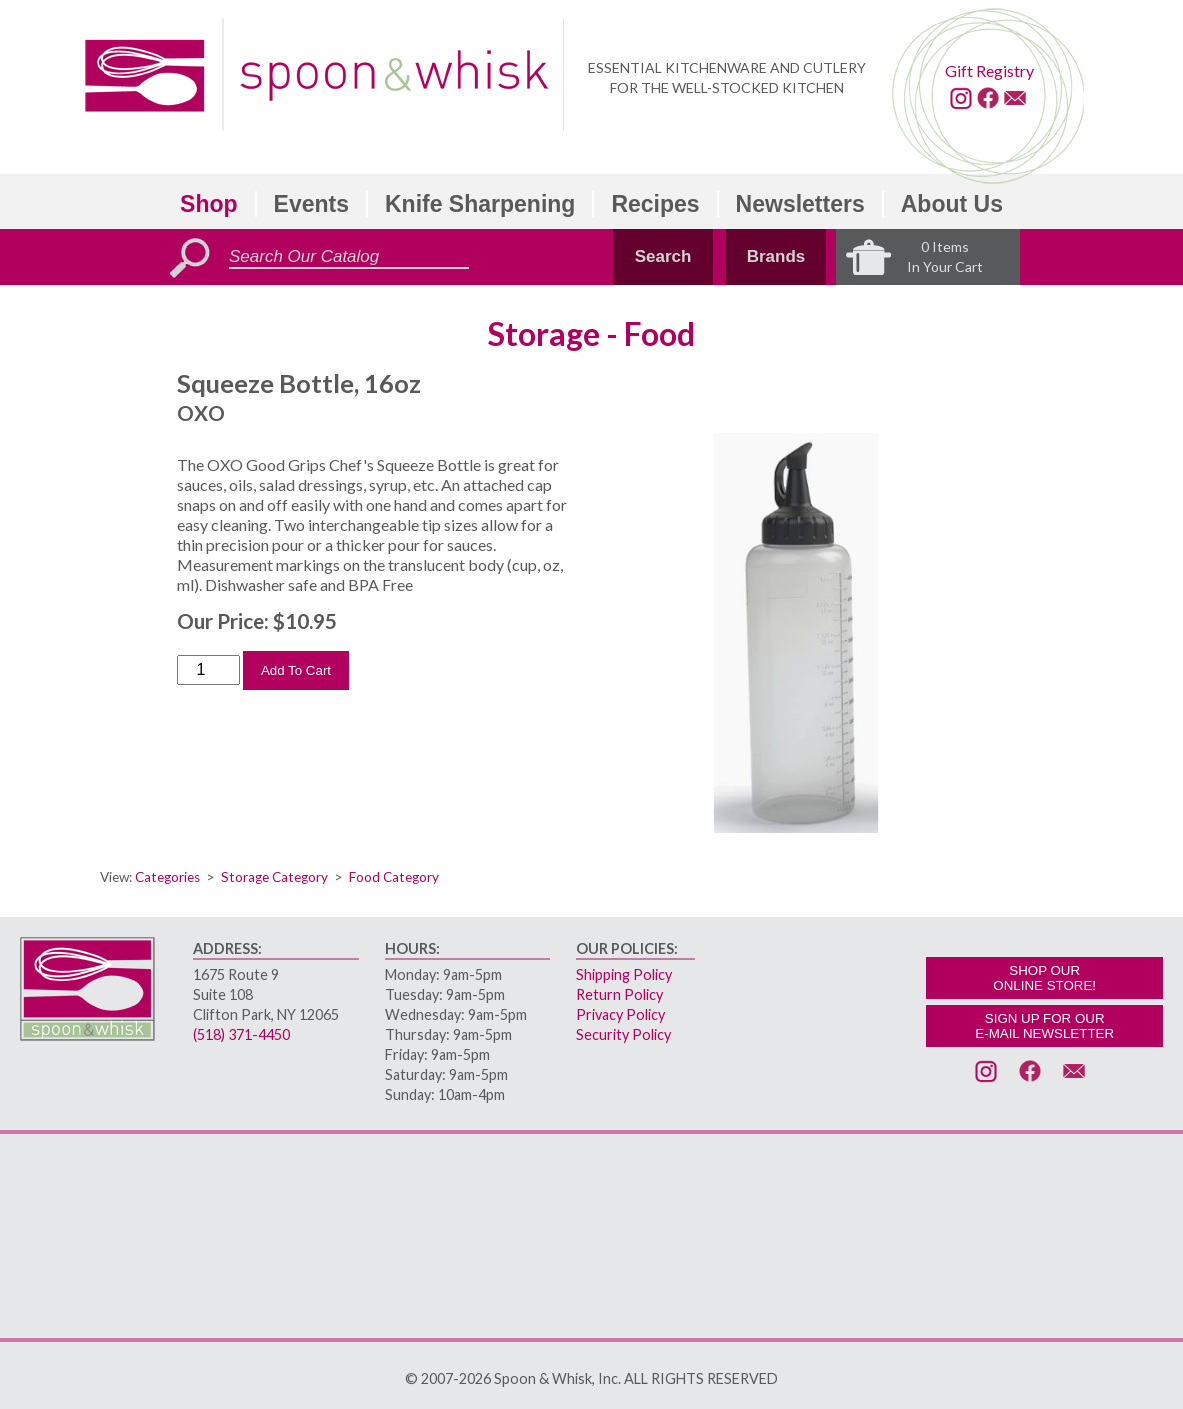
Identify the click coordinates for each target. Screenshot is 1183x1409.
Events (311, 204)
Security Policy (623, 1034)
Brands (776, 256)
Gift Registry (989, 70)
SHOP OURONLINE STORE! (1044, 978)
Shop (209, 204)
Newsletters (800, 204)
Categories (167, 877)
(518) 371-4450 (241, 1034)
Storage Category (274, 877)
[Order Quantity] (208, 670)
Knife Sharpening (480, 204)
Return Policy (619, 994)
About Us (952, 204)
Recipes (655, 204)
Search (663, 256)
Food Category (394, 877)
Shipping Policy (624, 974)
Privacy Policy (620, 1014)
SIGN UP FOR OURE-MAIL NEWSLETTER (1044, 1026)
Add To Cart (296, 670)
